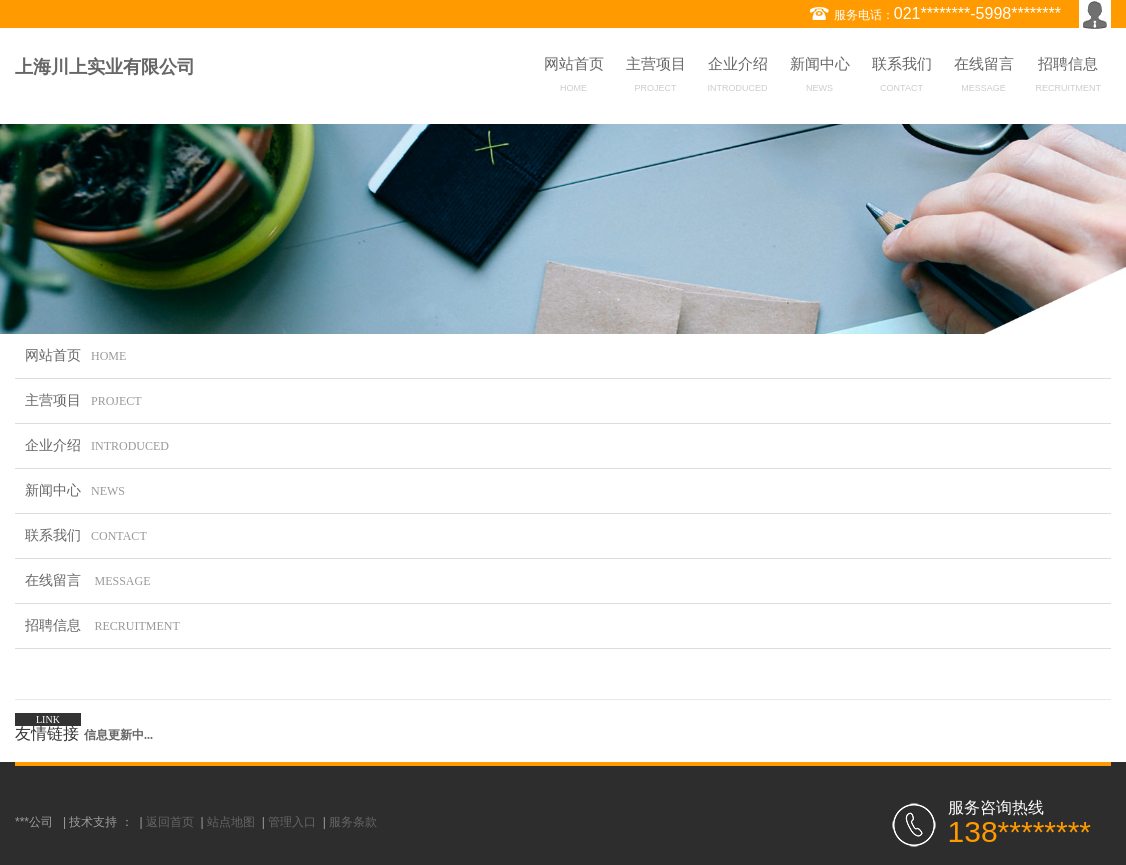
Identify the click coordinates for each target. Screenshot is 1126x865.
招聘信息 (1069, 78)
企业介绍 (738, 78)
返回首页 (170, 822)
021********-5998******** (977, 13)
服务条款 (353, 822)
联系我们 (902, 78)
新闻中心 (820, 78)
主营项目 (656, 78)
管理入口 (292, 822)
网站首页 (574, 78)
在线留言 (984, 78)
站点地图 (231, 822)
